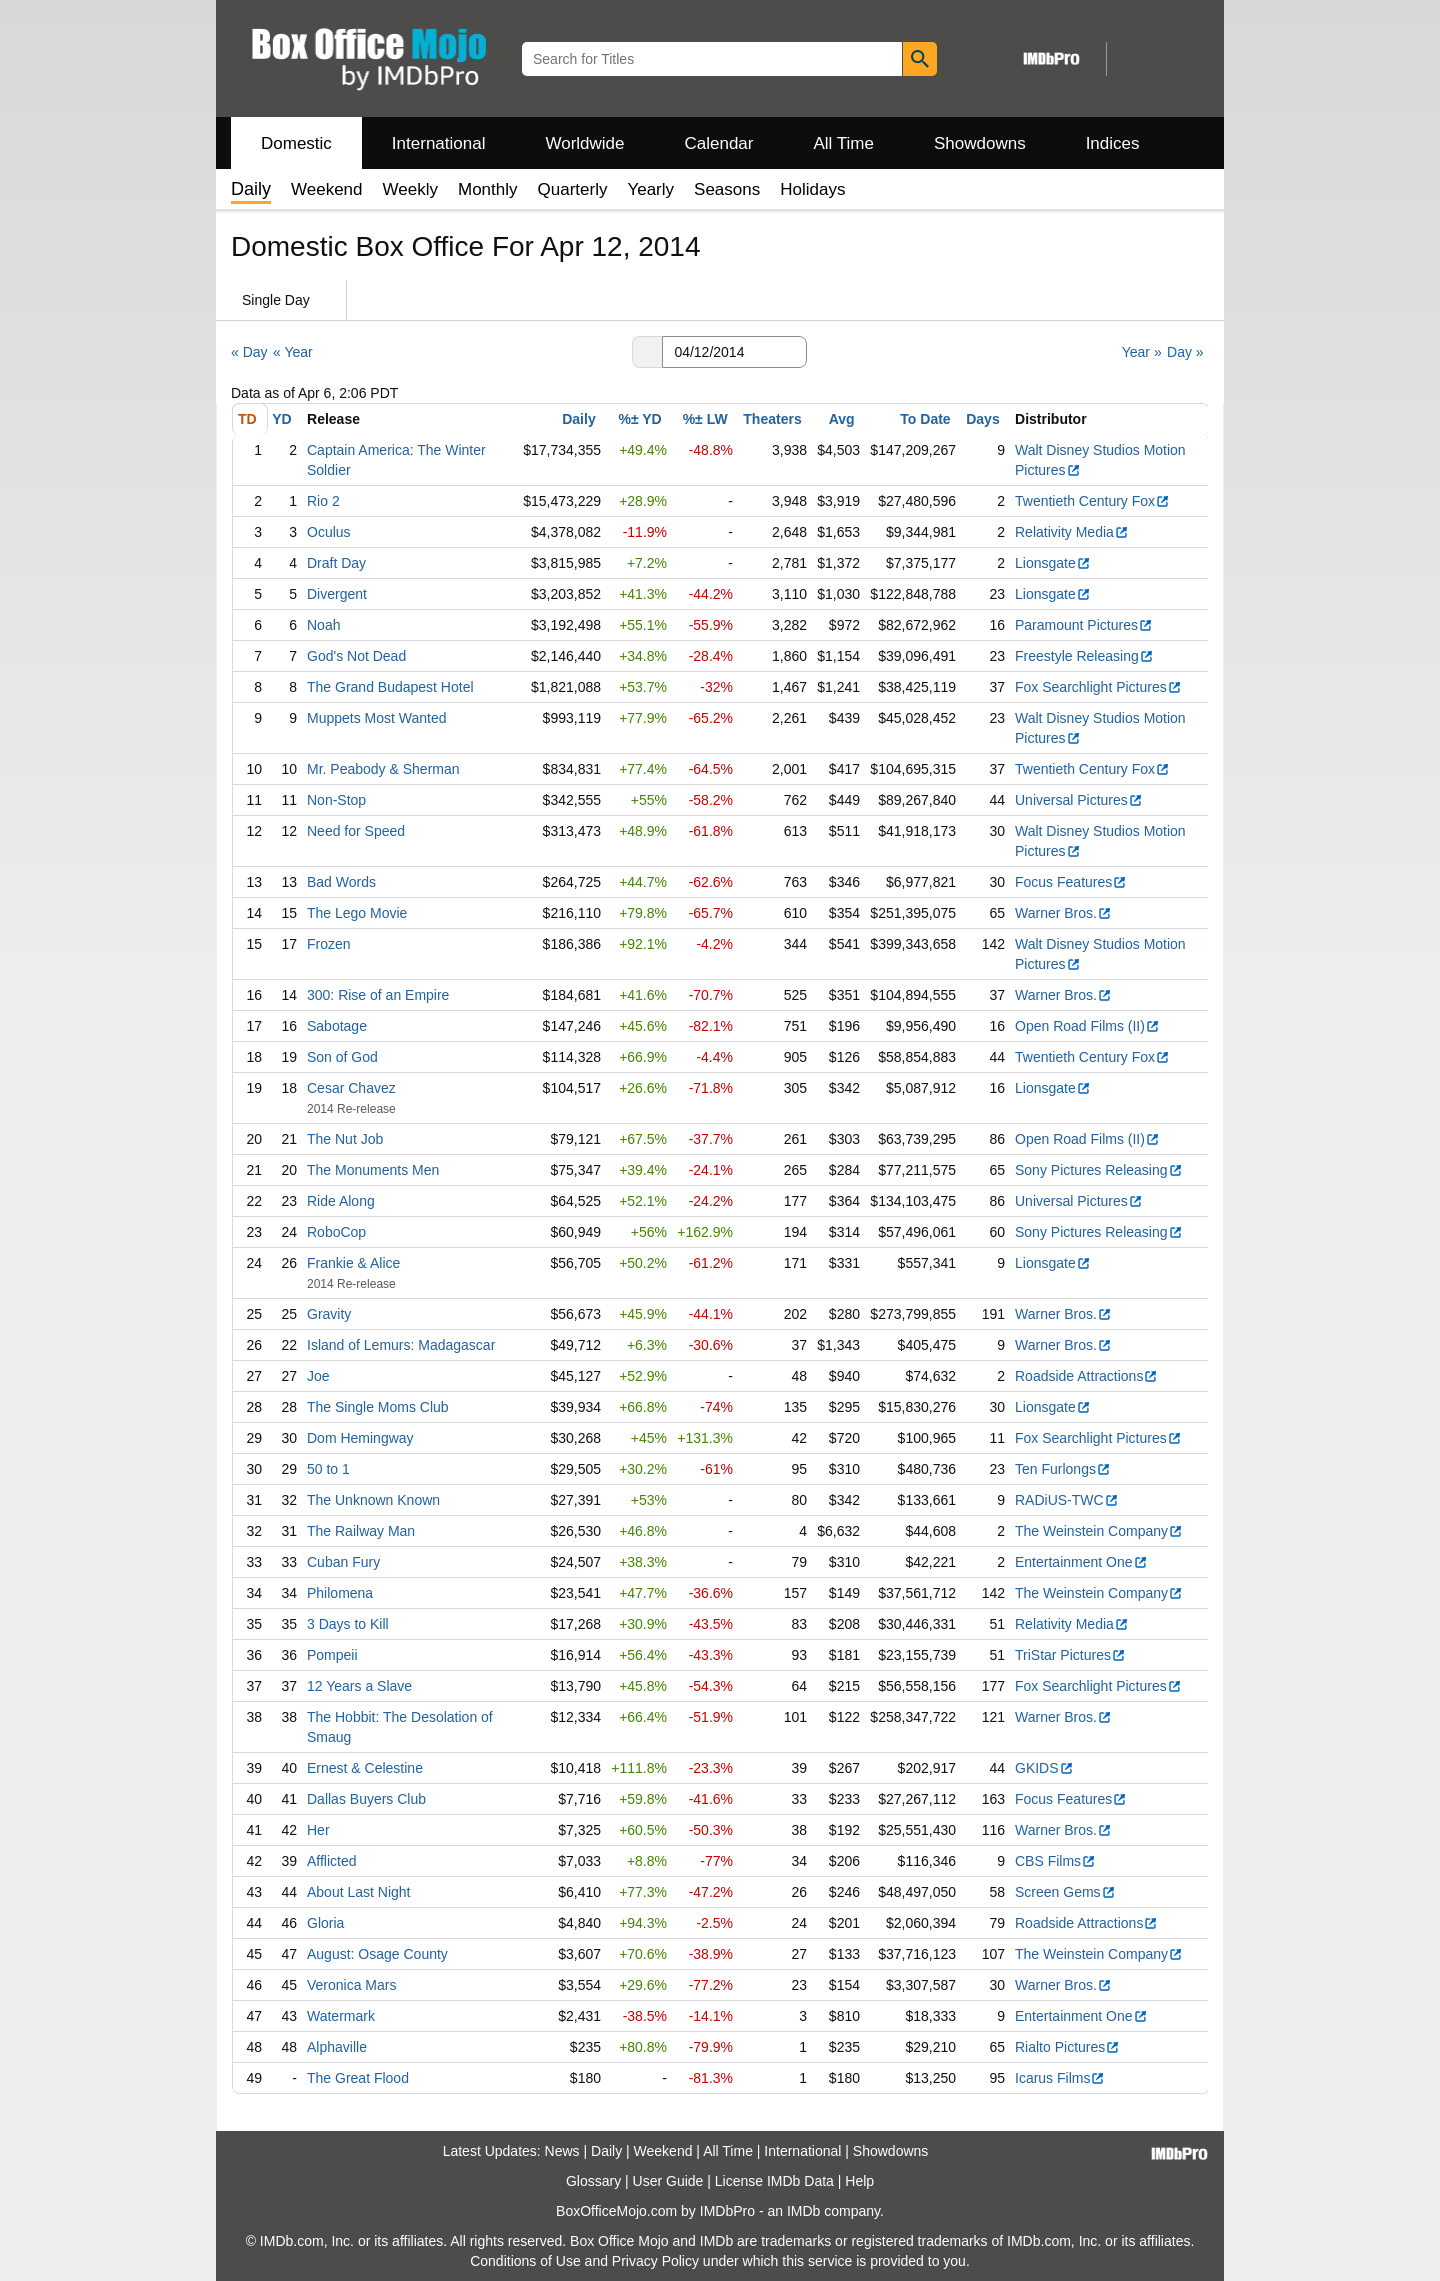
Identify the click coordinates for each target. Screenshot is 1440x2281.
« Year (293, 352)
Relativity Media (1072, 532)
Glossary (593, 2181)
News (562, 2151)
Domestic (296, 143)
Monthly (488, 189)
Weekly (410, 189)
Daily (578, 419)
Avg (842, 419)
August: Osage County (377, 1954)
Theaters (772, 419)
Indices (1113, 143)
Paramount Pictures (1084, 625)
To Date (925, 419)
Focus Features (1071, 882)
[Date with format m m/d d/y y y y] (734, 352)
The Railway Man (361, 1531)
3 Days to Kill (348, 1624)
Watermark (341, 2016)
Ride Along (341, 1201)
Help (859, 2181)
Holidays (812, 189)
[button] (647, 352)
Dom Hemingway (360, 1438)
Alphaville (337, 2047)
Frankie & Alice (353, 1263)
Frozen (329, 944)
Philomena (340, 1593)
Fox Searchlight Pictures (1098, 687)
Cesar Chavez (351, 1088)
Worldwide (584, 143)
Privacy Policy (655, 2261)
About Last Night (359, 1892)
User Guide (668, 2181)
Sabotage (337, 1026)
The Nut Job (345, 1139)
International (439, 143)
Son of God (342, 1057)
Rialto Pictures (1067, 2047)
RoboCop (336, 1232)
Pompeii (332, 1655)
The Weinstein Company (1099, 1531)
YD (281, 419)
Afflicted (332, 1861)
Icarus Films (1060, 2078)
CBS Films (1055, 1861)
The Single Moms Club (378, 1407)
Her (318, 1830)
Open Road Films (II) (1087, 1026)
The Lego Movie (357, 913)
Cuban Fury (343, 1562)
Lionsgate (1053, 563)
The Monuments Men (373, 1170)
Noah (323, 625)
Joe (318, 1376)
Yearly (650, 189)
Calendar (719, 143)
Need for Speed (356, 831)
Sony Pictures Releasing (1099, 1170)
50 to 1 (328, 1469)
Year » (1142, 352)
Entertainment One (1081, 1562)
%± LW (705, 419)
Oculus (329, 532)
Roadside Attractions (1086, 1376)
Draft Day (336, 563)
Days (982, 419)
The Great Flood (358, 2078)
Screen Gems (1065, 1892)
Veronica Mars (351, 1985)
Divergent (337, 594)
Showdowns (980, 143)
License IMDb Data (774, 2181)
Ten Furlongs (1063, 1469)
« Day (249, 352)
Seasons (727, 189)
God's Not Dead (356, 656)
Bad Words (341, 882)
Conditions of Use (525, 2261)
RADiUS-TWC (1067, 1500)
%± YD (639, 419)
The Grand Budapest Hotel (390, 687)
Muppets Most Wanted (377, 718)
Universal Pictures (1079, 800)
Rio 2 (323, 501)
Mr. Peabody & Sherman (383, 769)
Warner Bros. (1063, 913)
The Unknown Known (373, 1500)
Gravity (329, 1314)
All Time (844, 143)
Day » (1185, 352)
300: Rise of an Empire (378, 995)
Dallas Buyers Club (366, 1799)
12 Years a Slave (359, 1686)
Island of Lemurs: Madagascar (401, 1345)
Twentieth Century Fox (1092, 501)
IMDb (803, 2211)
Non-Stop (336, 800)
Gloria (325, 1923)
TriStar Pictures (1070, 1655)
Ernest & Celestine (365, 1768)
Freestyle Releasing (1084, 656)
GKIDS (1044, 1768)
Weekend (327, 189)
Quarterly (573, 189)
